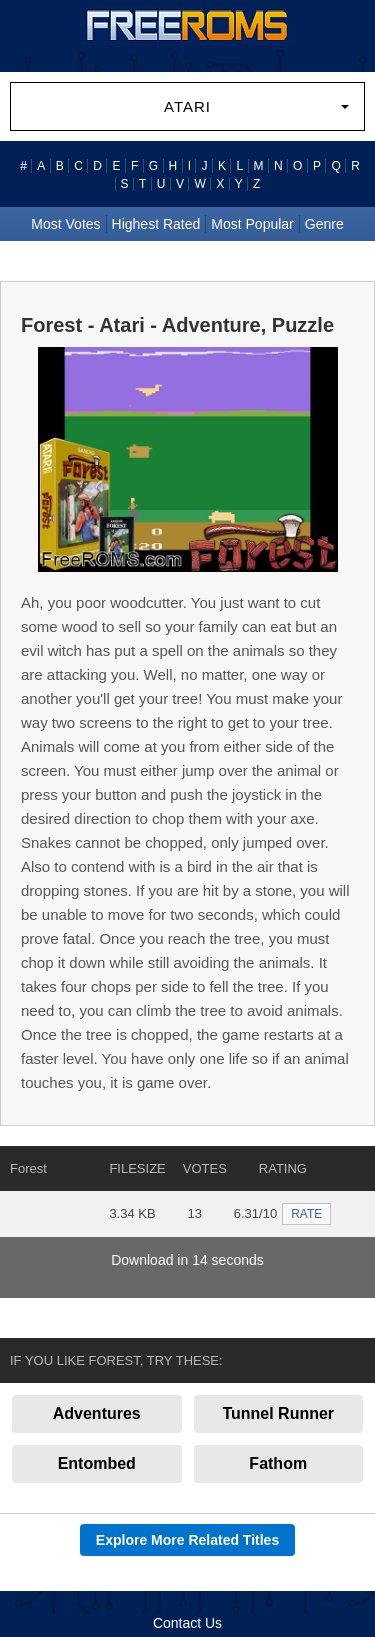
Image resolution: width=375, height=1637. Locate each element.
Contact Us (187, 1623)
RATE (306, 1214)
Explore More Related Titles (187, 1540)
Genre (324, 224)
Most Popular (252, 224)
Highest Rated (156, 224)
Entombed (97, 1463)
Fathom (278, 1463)
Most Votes (65, 224)
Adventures (97, 1413)
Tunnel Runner (278, 1413)
